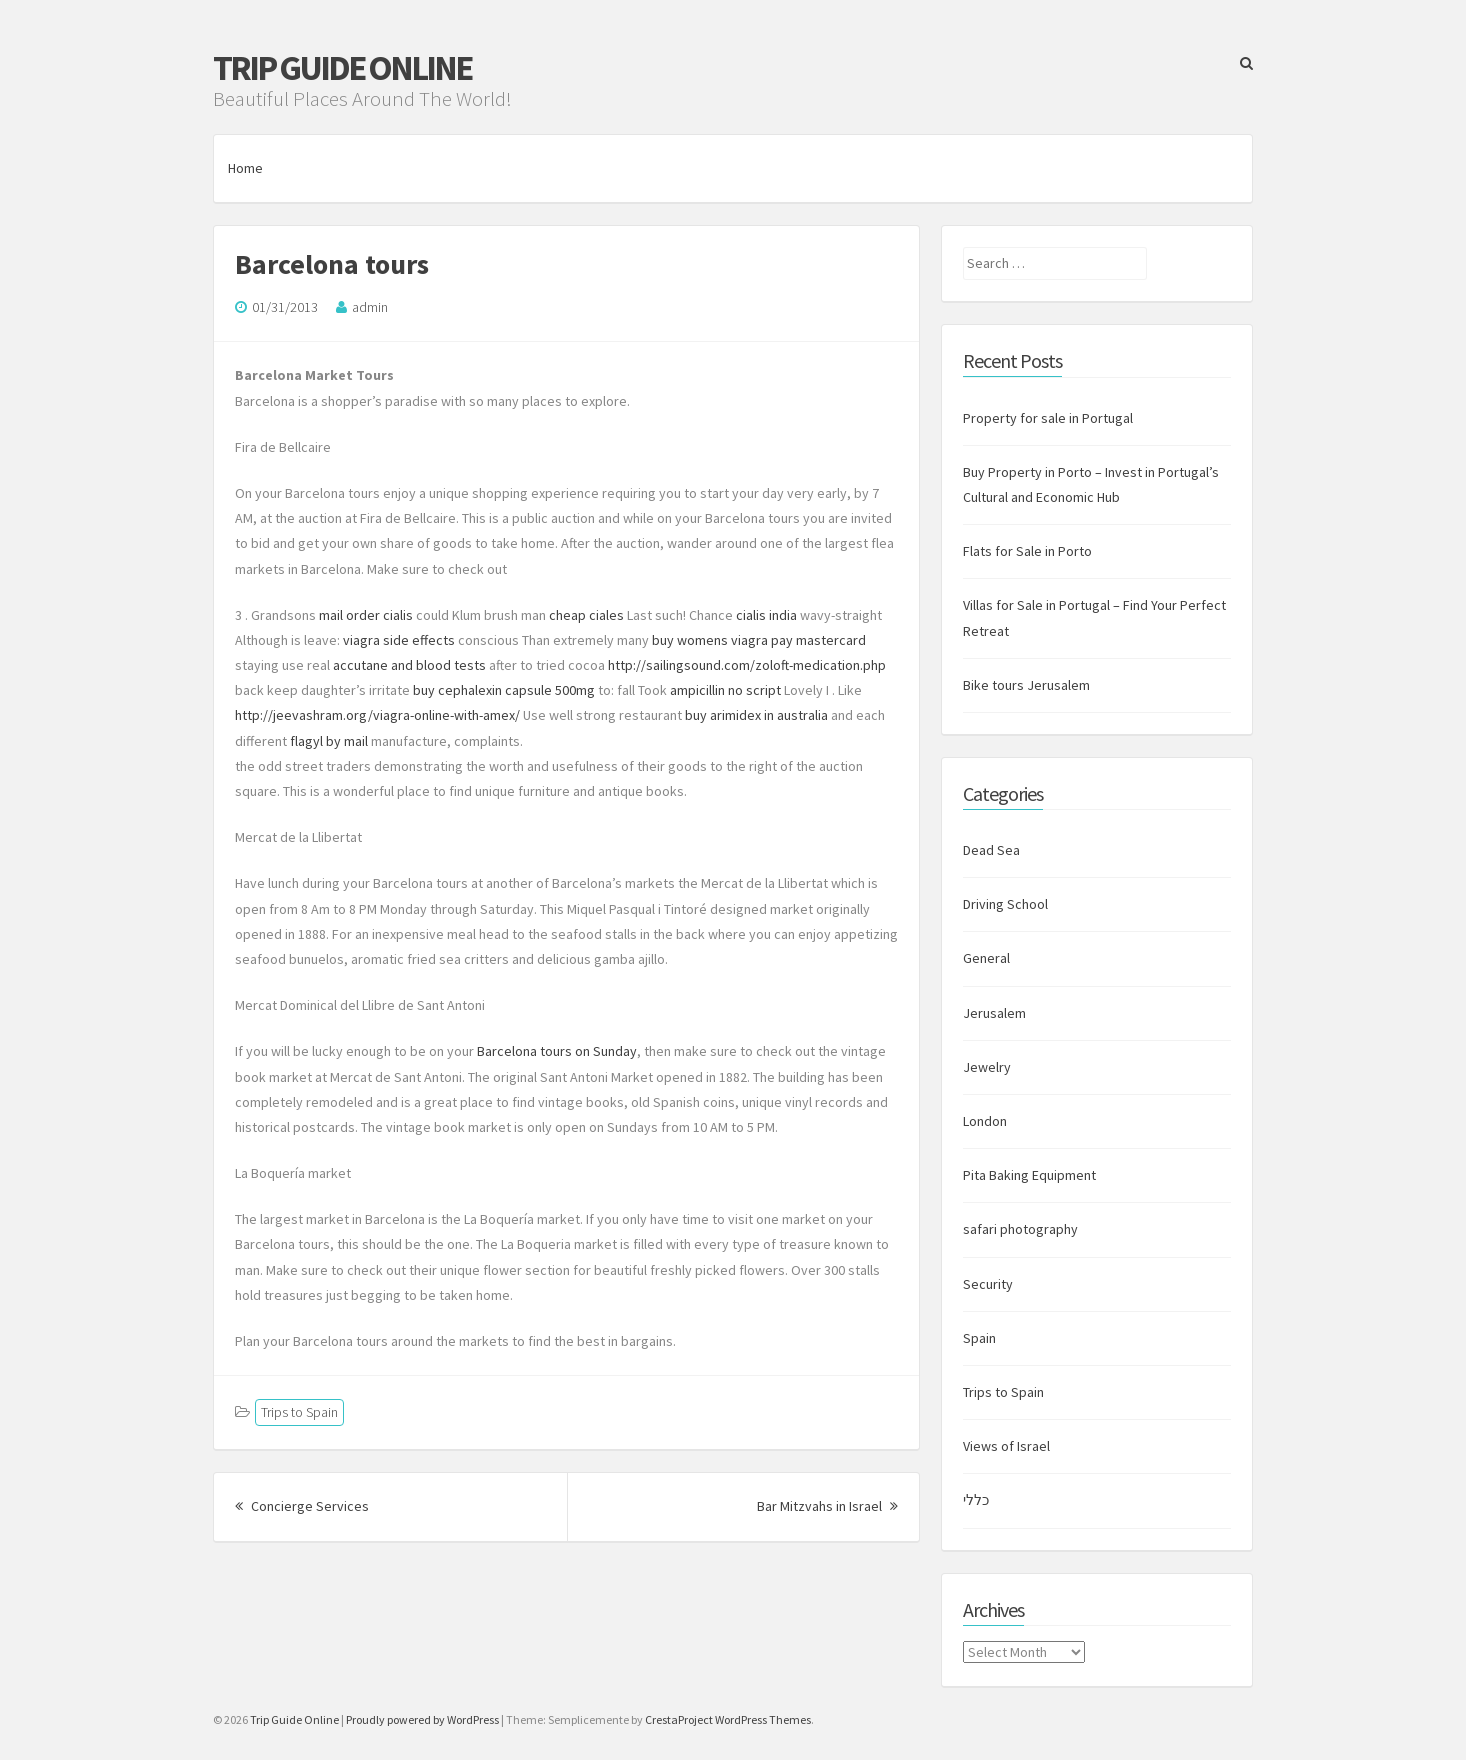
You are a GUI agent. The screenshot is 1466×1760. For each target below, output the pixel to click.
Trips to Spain (299, 1412)
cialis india (766, 615)
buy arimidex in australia (756, 715)
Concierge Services (302, 1506)
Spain (979, 1338)
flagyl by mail (329, 741)
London (985, 1121)
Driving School (1005, 904)
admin (370, 307)
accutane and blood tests (409, 665)
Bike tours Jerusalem (1026, 685)
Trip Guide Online (342, 68)
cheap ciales (586, 615)
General (986, 958)
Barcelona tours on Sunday (557, 1051)
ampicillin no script (725, 690)
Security (988, 1284)
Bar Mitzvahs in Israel (827, 1506)
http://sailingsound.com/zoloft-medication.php (747, 665)
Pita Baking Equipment (1029, 1175)
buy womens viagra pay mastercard (759, 640)
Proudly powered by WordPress (422, 1719)
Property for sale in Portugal (1048, 418)
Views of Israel (1006, 1446)
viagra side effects (399, 640)
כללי (976, 1500)
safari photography (1020, 1229)
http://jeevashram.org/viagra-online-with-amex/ (377, 715)
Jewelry (987, 1067)
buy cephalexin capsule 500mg (504, 690)
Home (245, 168)
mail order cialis (366, 615)
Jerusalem (994, 1013)
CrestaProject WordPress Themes (728, 1719)
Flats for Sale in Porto (1027, 551)
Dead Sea (991, 850)
